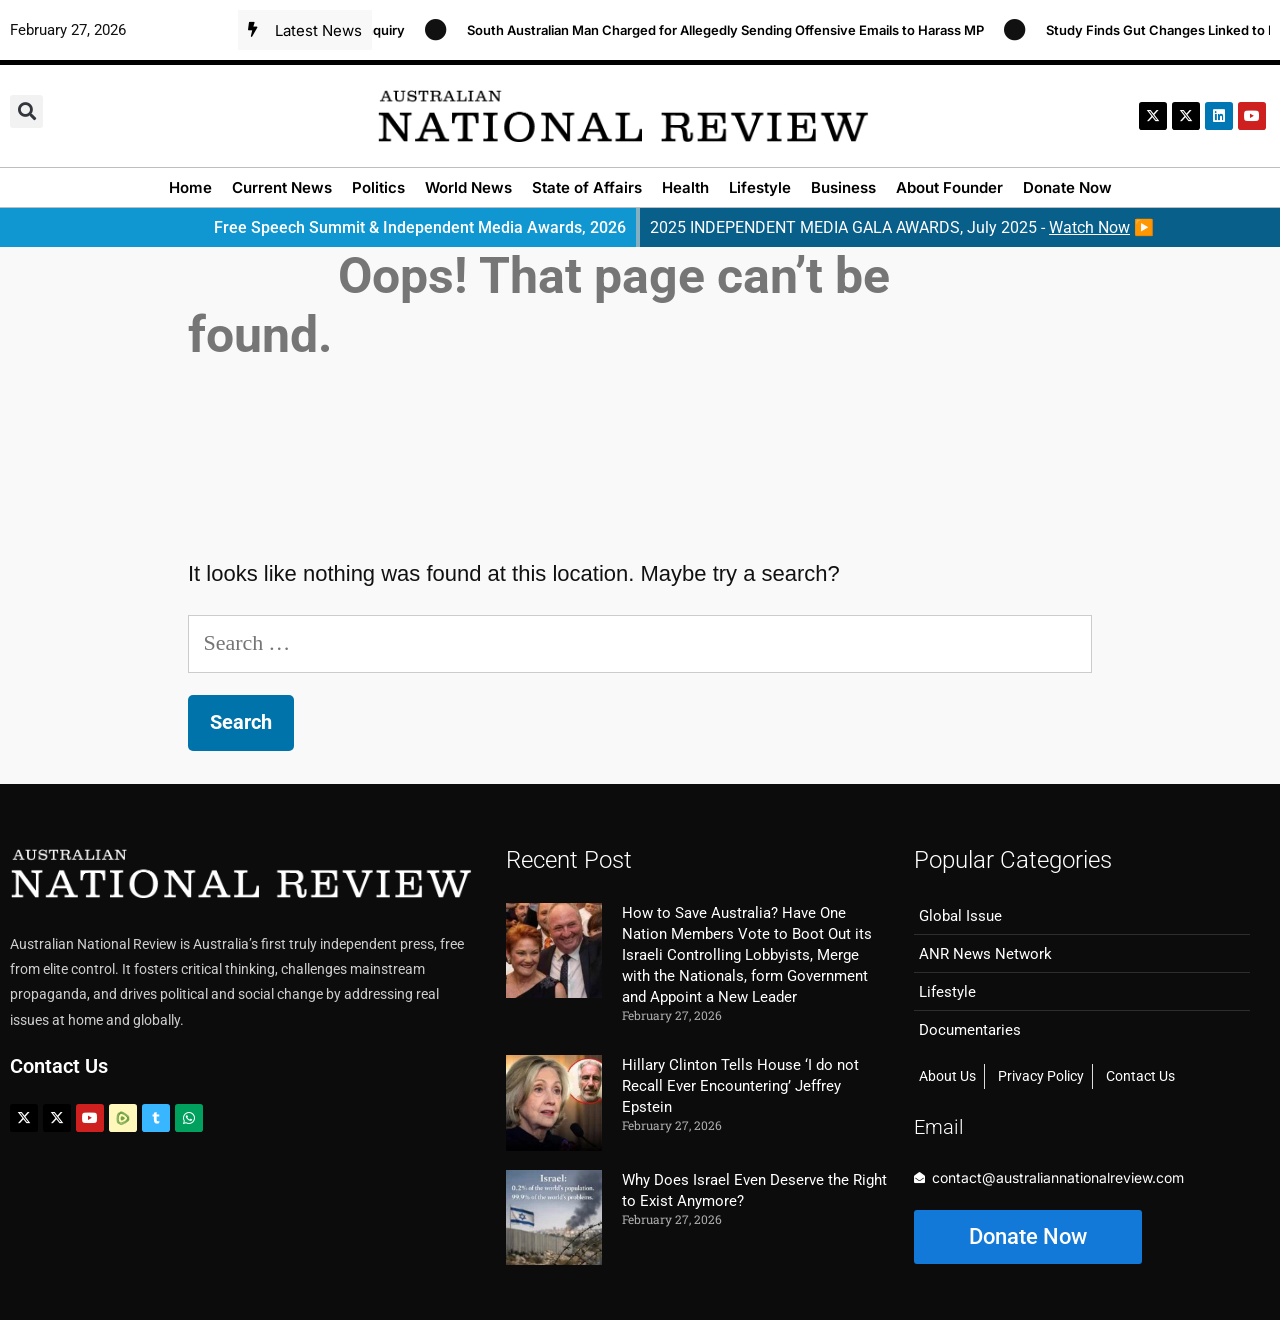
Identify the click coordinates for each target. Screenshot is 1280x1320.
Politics (378, 187)
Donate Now (1067, 187)
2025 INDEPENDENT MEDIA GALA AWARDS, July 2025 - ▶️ (902, 227)
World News (468, 187)
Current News (282, 187)
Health (685, 187)
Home (190, 187)
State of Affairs (587, 187)
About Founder (949, 187)
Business (843, 187)
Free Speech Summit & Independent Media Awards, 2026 (420, 227)
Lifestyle (760, 187)
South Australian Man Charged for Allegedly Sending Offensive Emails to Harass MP (732, 30)
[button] (26, 111)
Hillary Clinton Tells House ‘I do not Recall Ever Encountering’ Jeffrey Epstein (740, 1086)
